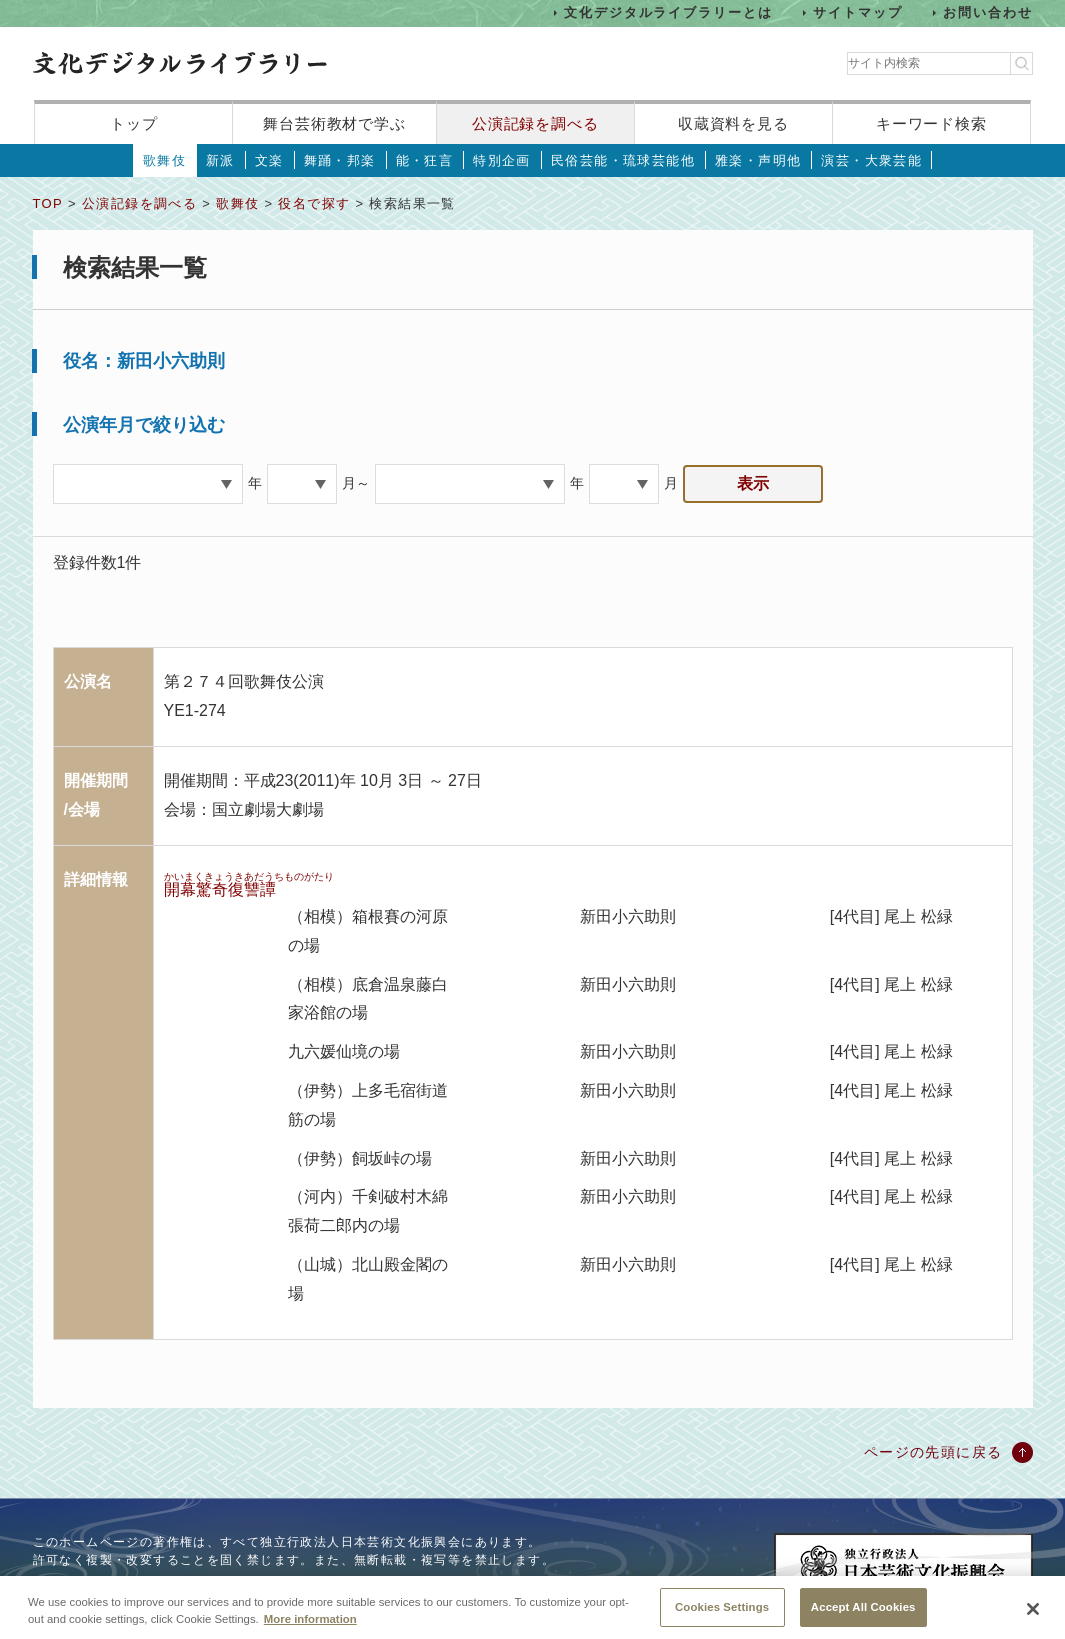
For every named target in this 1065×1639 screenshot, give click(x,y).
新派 (220, 160)
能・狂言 (425, 160)
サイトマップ (858, 12)
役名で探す (314, 203)
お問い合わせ (988, 12)
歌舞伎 (164, 160)
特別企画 (502, 160)
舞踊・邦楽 (340, 160)
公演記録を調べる (535, 123)
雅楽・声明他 (758, 160)
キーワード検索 (931, 123)
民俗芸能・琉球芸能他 (623, 160)
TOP (48, 203)
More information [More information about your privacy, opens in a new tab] (310, 1632)
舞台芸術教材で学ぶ (334, 123)
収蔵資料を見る (733, 123)
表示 (753, 483)
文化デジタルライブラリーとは (668, 12)
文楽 (269, 160)
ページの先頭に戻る (933, 1452)
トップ (134, 123)
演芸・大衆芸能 (871, 160)
